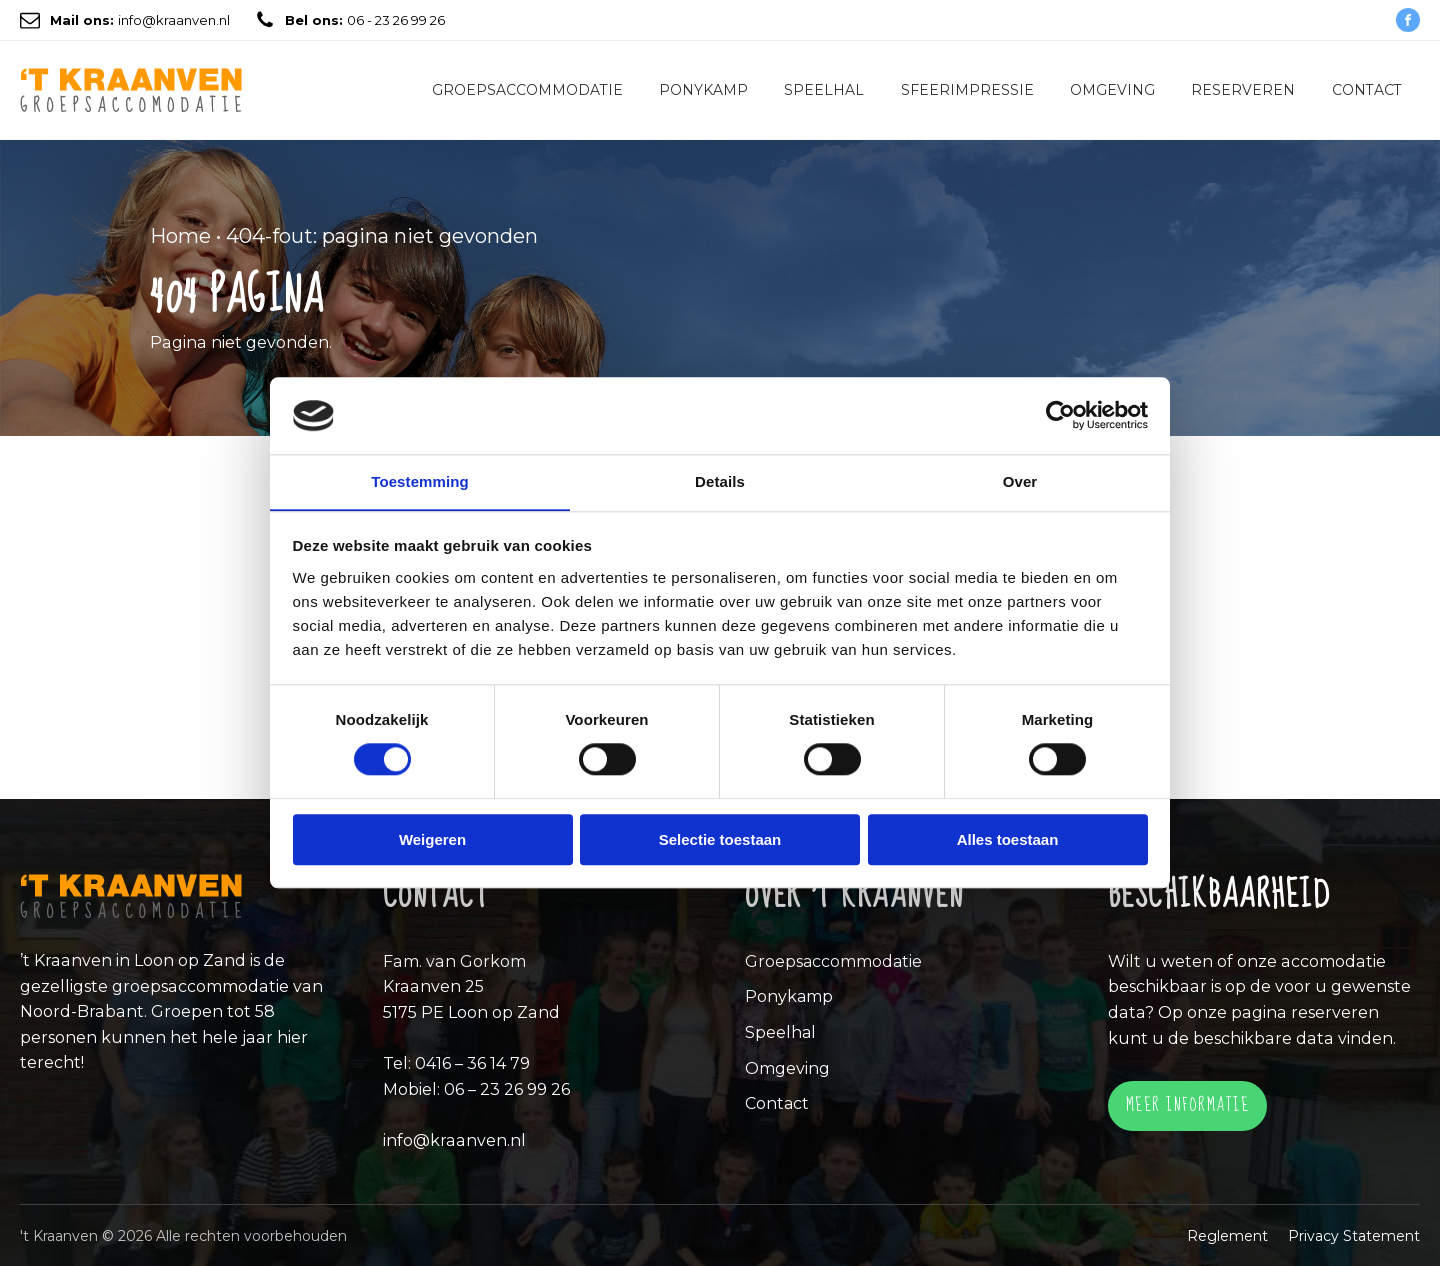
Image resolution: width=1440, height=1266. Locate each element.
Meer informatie (1188, 1104)
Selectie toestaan (720, 839)
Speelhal (824, 90)
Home (180, 236)
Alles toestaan (1008, 839)
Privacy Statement (1354, 1235)
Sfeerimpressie (967, 90)
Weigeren (432, 839)
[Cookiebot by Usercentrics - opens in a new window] (1060, 415)
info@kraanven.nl (140, 20)
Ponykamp (703, 90)
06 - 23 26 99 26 (365, 20)
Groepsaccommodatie (527, 90)
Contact (1367, 90)
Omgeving (1112, 90)
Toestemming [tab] (420, 481)
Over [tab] (1020, 481)
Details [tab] (720, 481)
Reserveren (1243, 90)
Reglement (1227, 1235)
